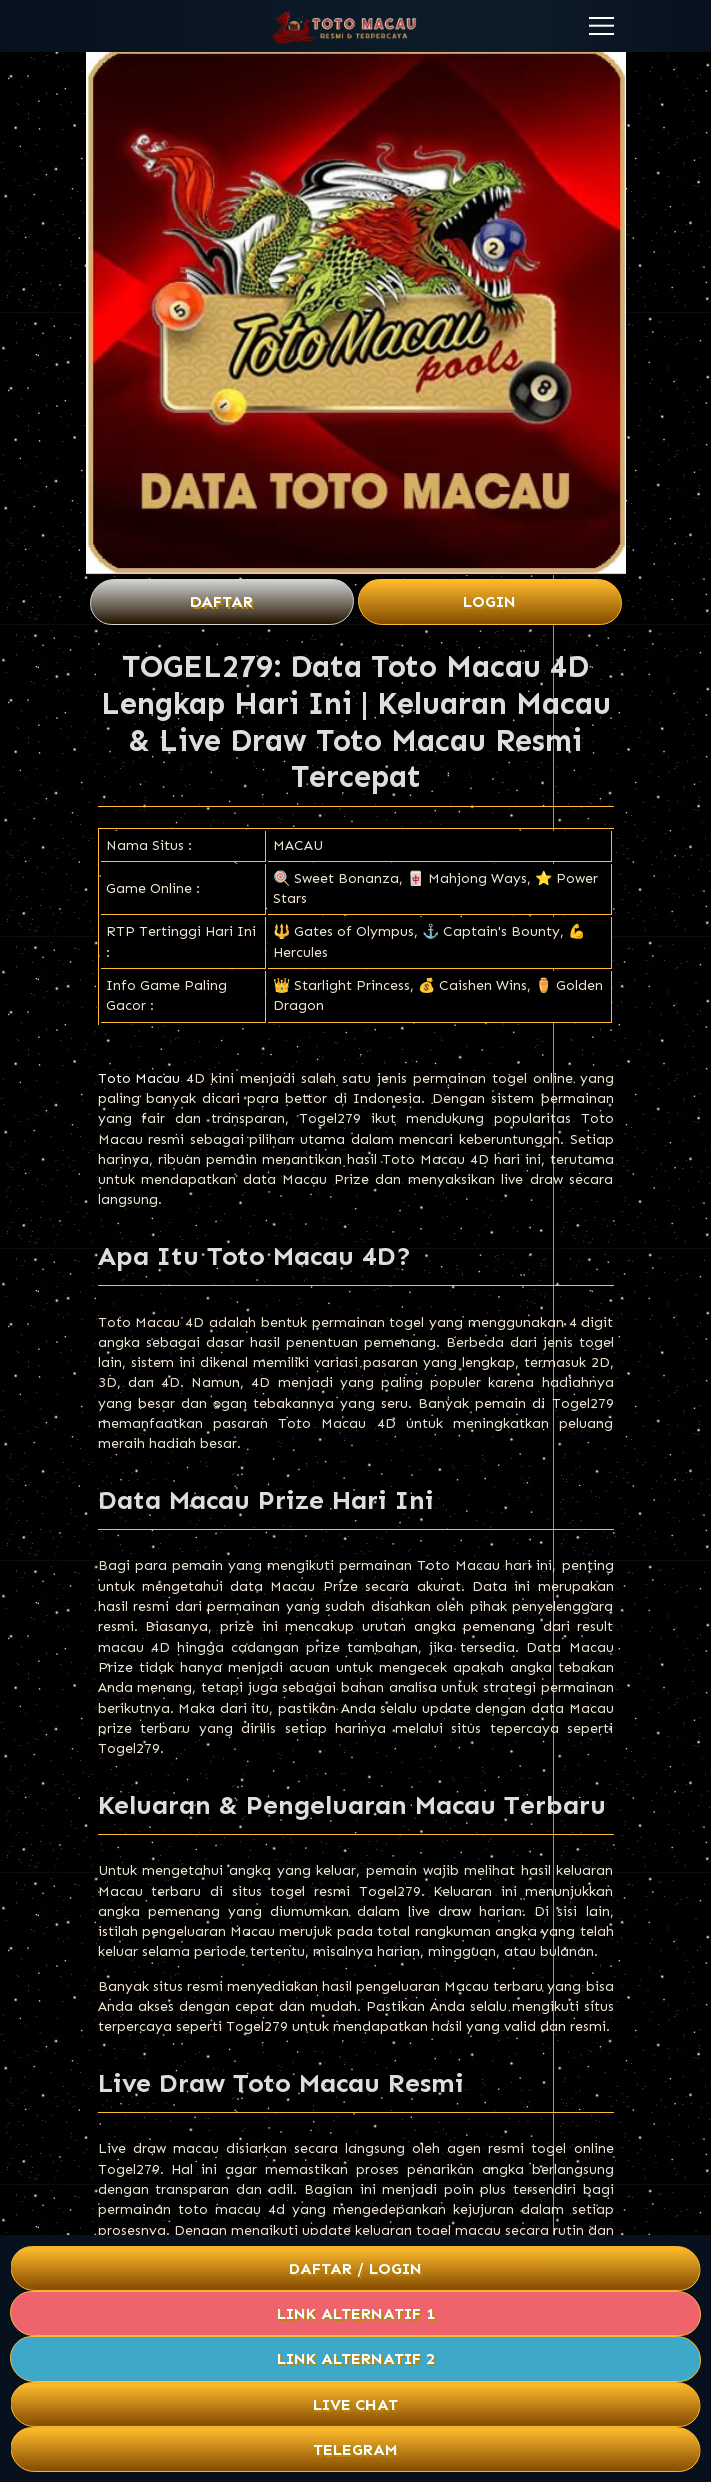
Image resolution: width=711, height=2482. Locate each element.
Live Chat (356, 2404)
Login (489, 601)
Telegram (355, 2449)
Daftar (221, 601)
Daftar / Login (355, 2268)
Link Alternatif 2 (356, 2358)
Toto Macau (139, 1078)
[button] (601, 26)
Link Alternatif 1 (356, 2313)
